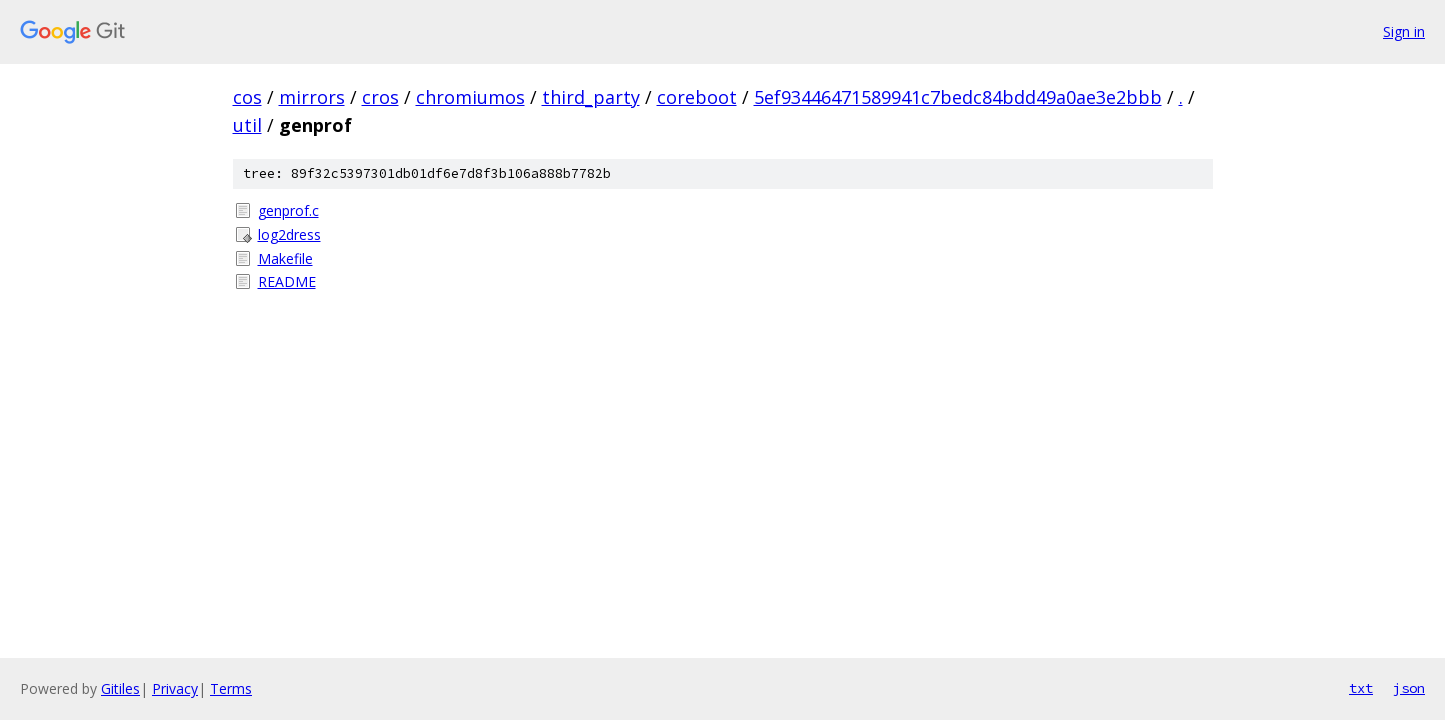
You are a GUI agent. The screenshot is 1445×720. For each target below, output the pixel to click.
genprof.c (288, 210)
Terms (231, 688)
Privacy (175, 688)
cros (380, 97)
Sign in (1404, 31)
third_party (591, 97)
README (287, 281)
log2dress (289, 234)
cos (247, 97)
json (1409, 688)
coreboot (697, 97)
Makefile (285, 258)
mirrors (312, 97)
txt (1361, 688)
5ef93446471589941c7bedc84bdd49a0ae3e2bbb (958, 97)
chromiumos (470, 97)
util (247, 125)
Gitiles (120, 688)
